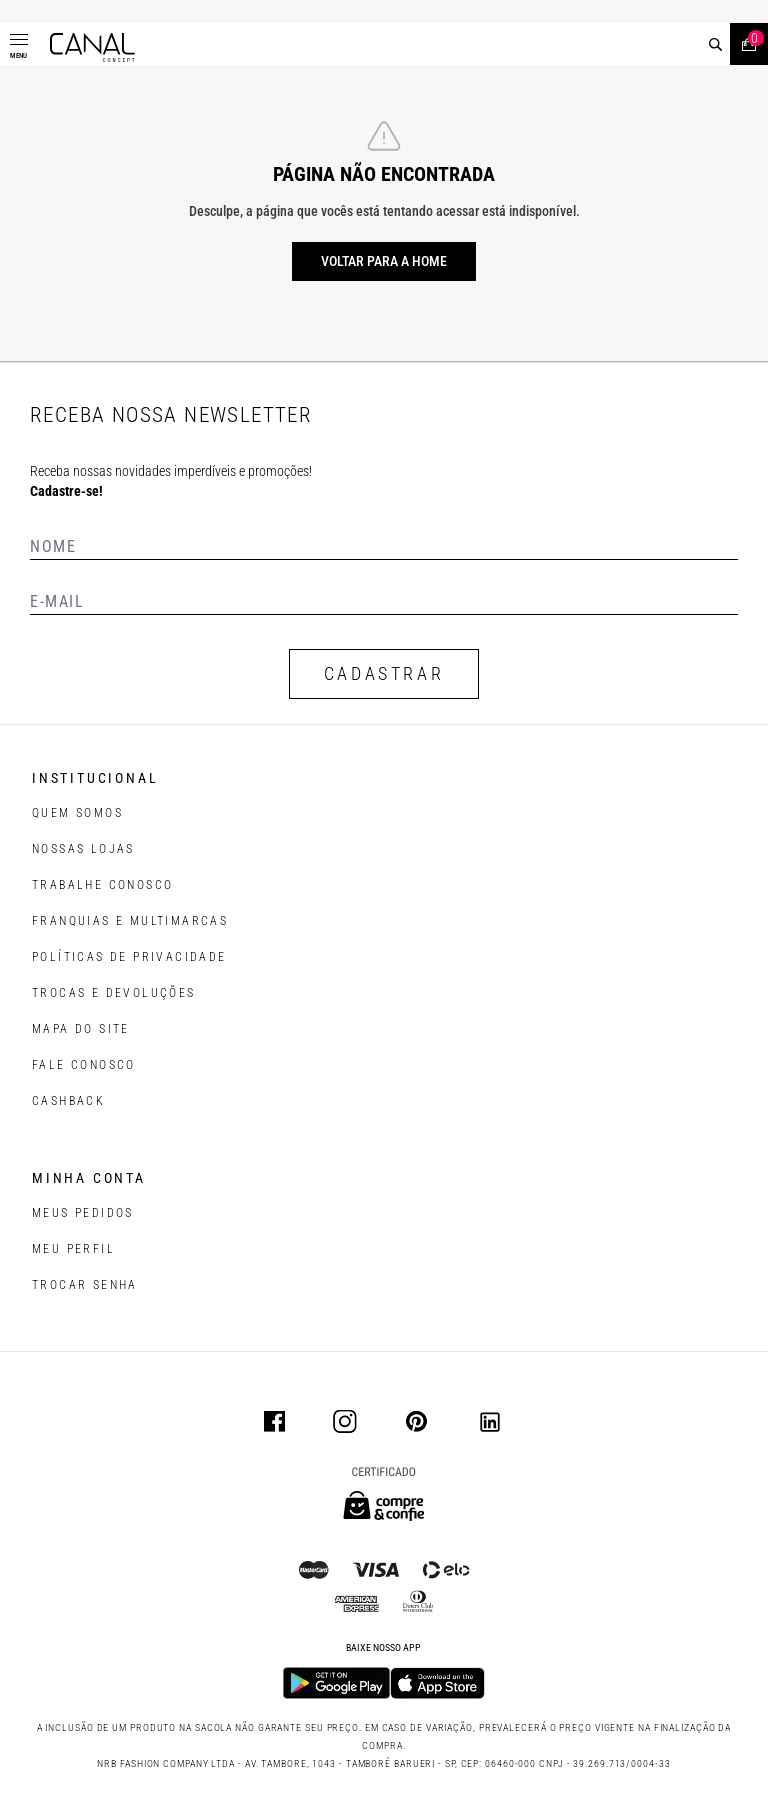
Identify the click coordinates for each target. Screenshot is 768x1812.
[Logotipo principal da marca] (92, 47)
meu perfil (73, 1249)
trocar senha (85, 1285)
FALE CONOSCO (84, 1065)
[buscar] (715, 44)
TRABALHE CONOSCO (102, 885)
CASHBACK (68, 1101)
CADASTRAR (384, 673)
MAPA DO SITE (81, 1029)
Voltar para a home (384, 261)
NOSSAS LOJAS (83, 849)
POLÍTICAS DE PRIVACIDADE (129, 957)
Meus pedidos (83, 1213)
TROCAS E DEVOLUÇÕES (114, 993)
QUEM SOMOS (77, 813)
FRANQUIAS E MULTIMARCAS (130, 921)
